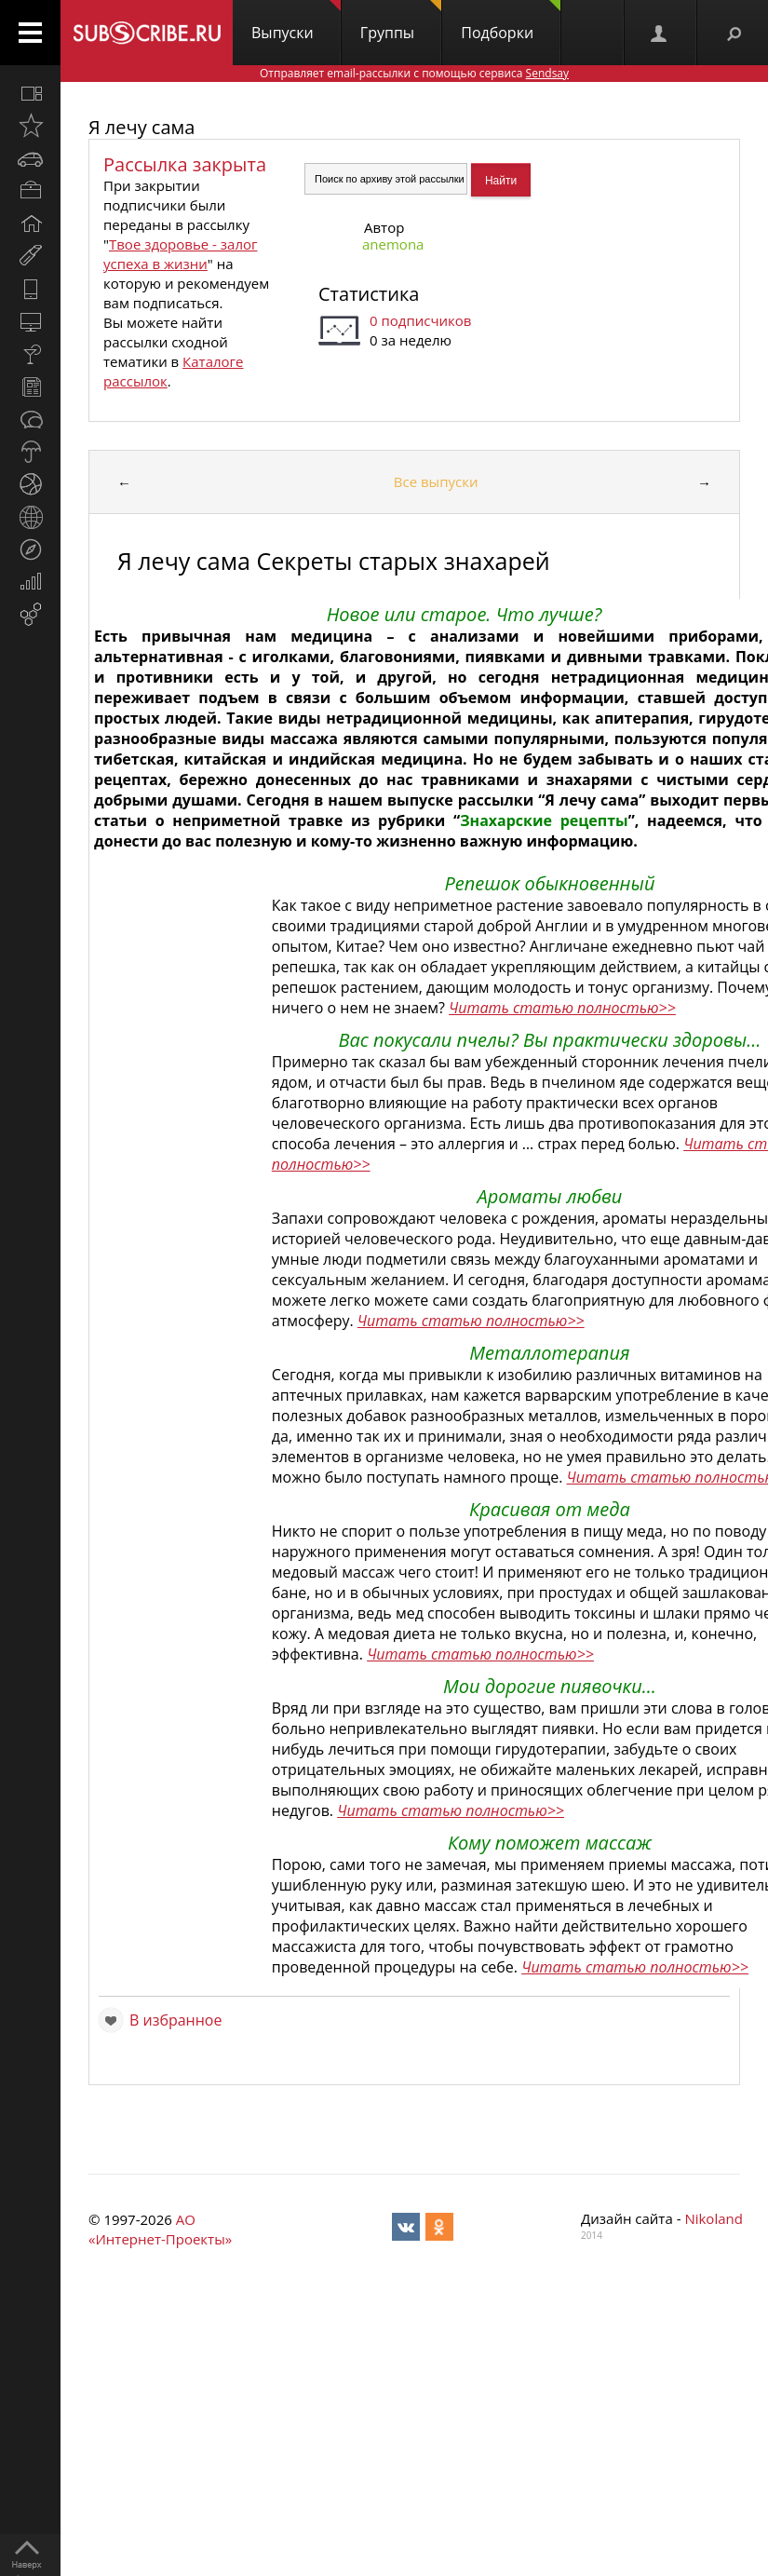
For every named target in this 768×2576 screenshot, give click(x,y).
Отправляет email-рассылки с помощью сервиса (414, 73)
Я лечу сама (141, 127)
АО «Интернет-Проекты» (160, 2229)
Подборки (510, 21)
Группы (400, 21)
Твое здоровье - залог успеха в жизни (180, 254)
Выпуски (296, 21)
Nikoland (713, 2218)
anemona (393, 244)
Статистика (368, 293)
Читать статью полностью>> (562, 1007)
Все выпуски (436, 481)
